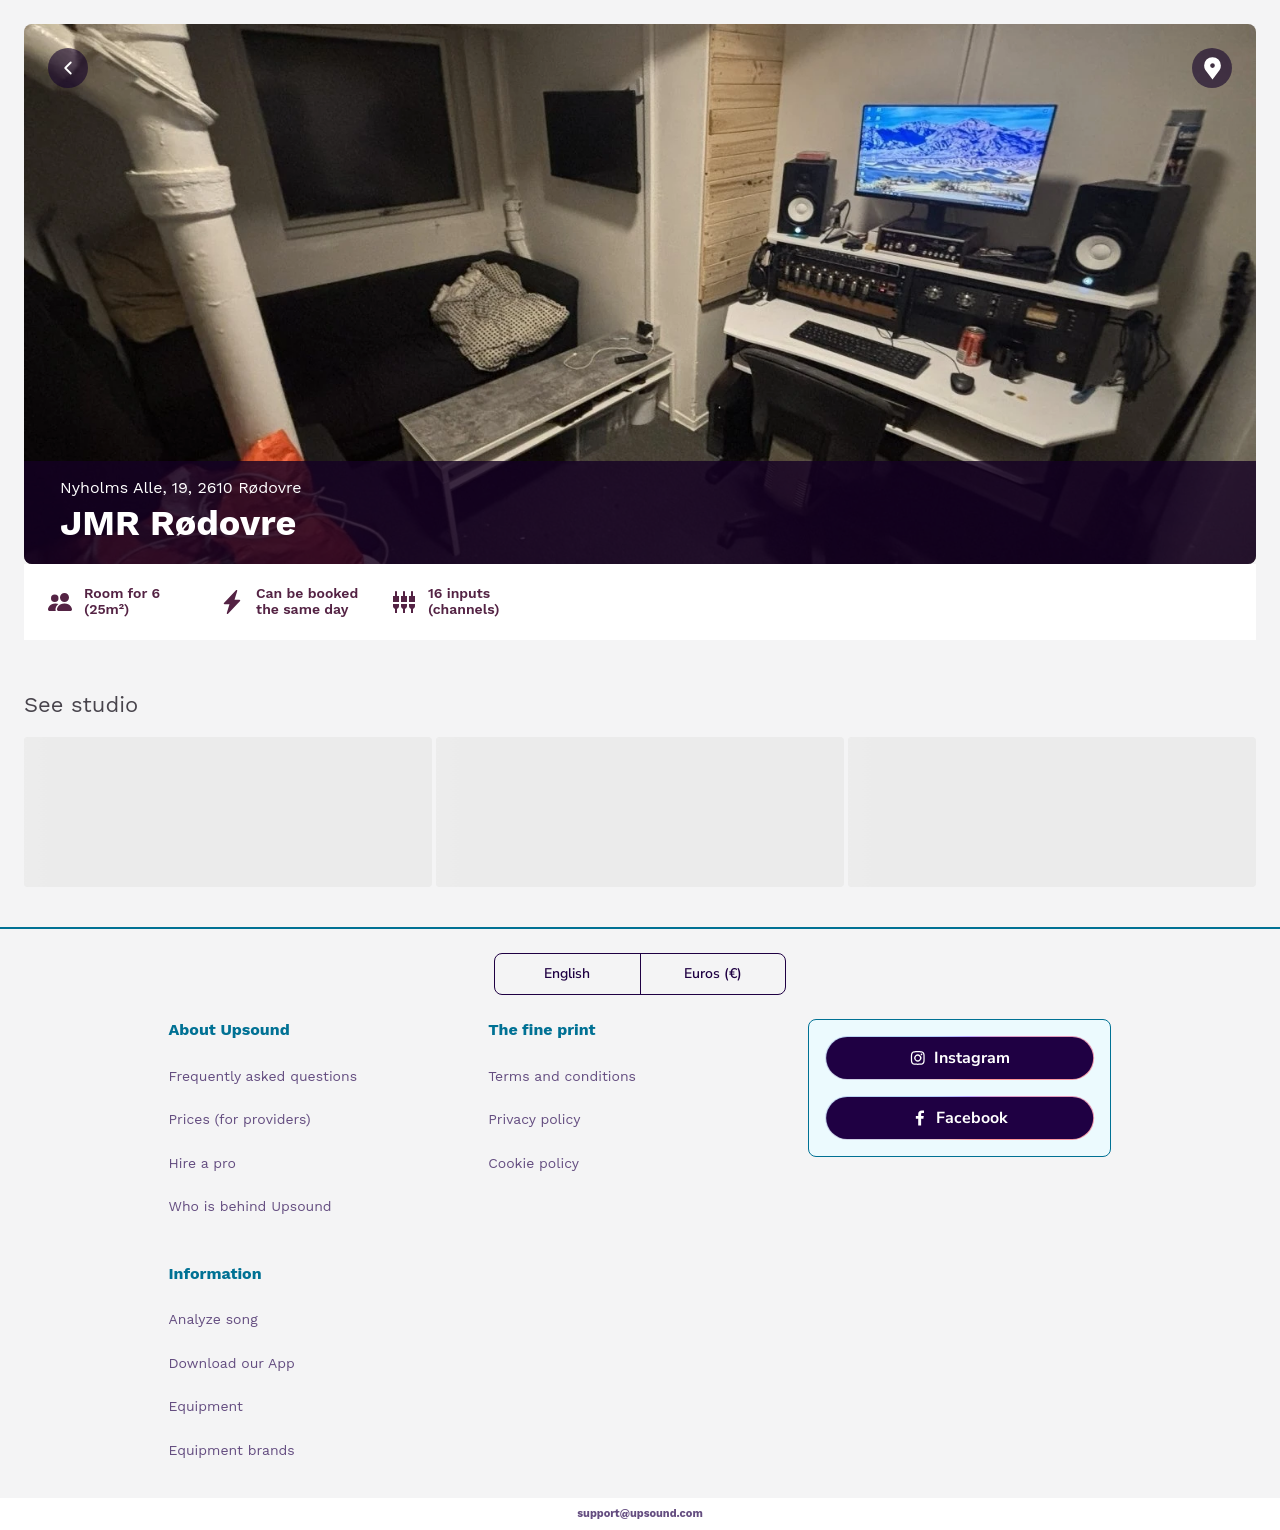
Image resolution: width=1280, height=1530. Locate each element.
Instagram (960, 1058)
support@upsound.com (640, 1513)
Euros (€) (713, 973)
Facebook (960, 1118)
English (567, 973)
